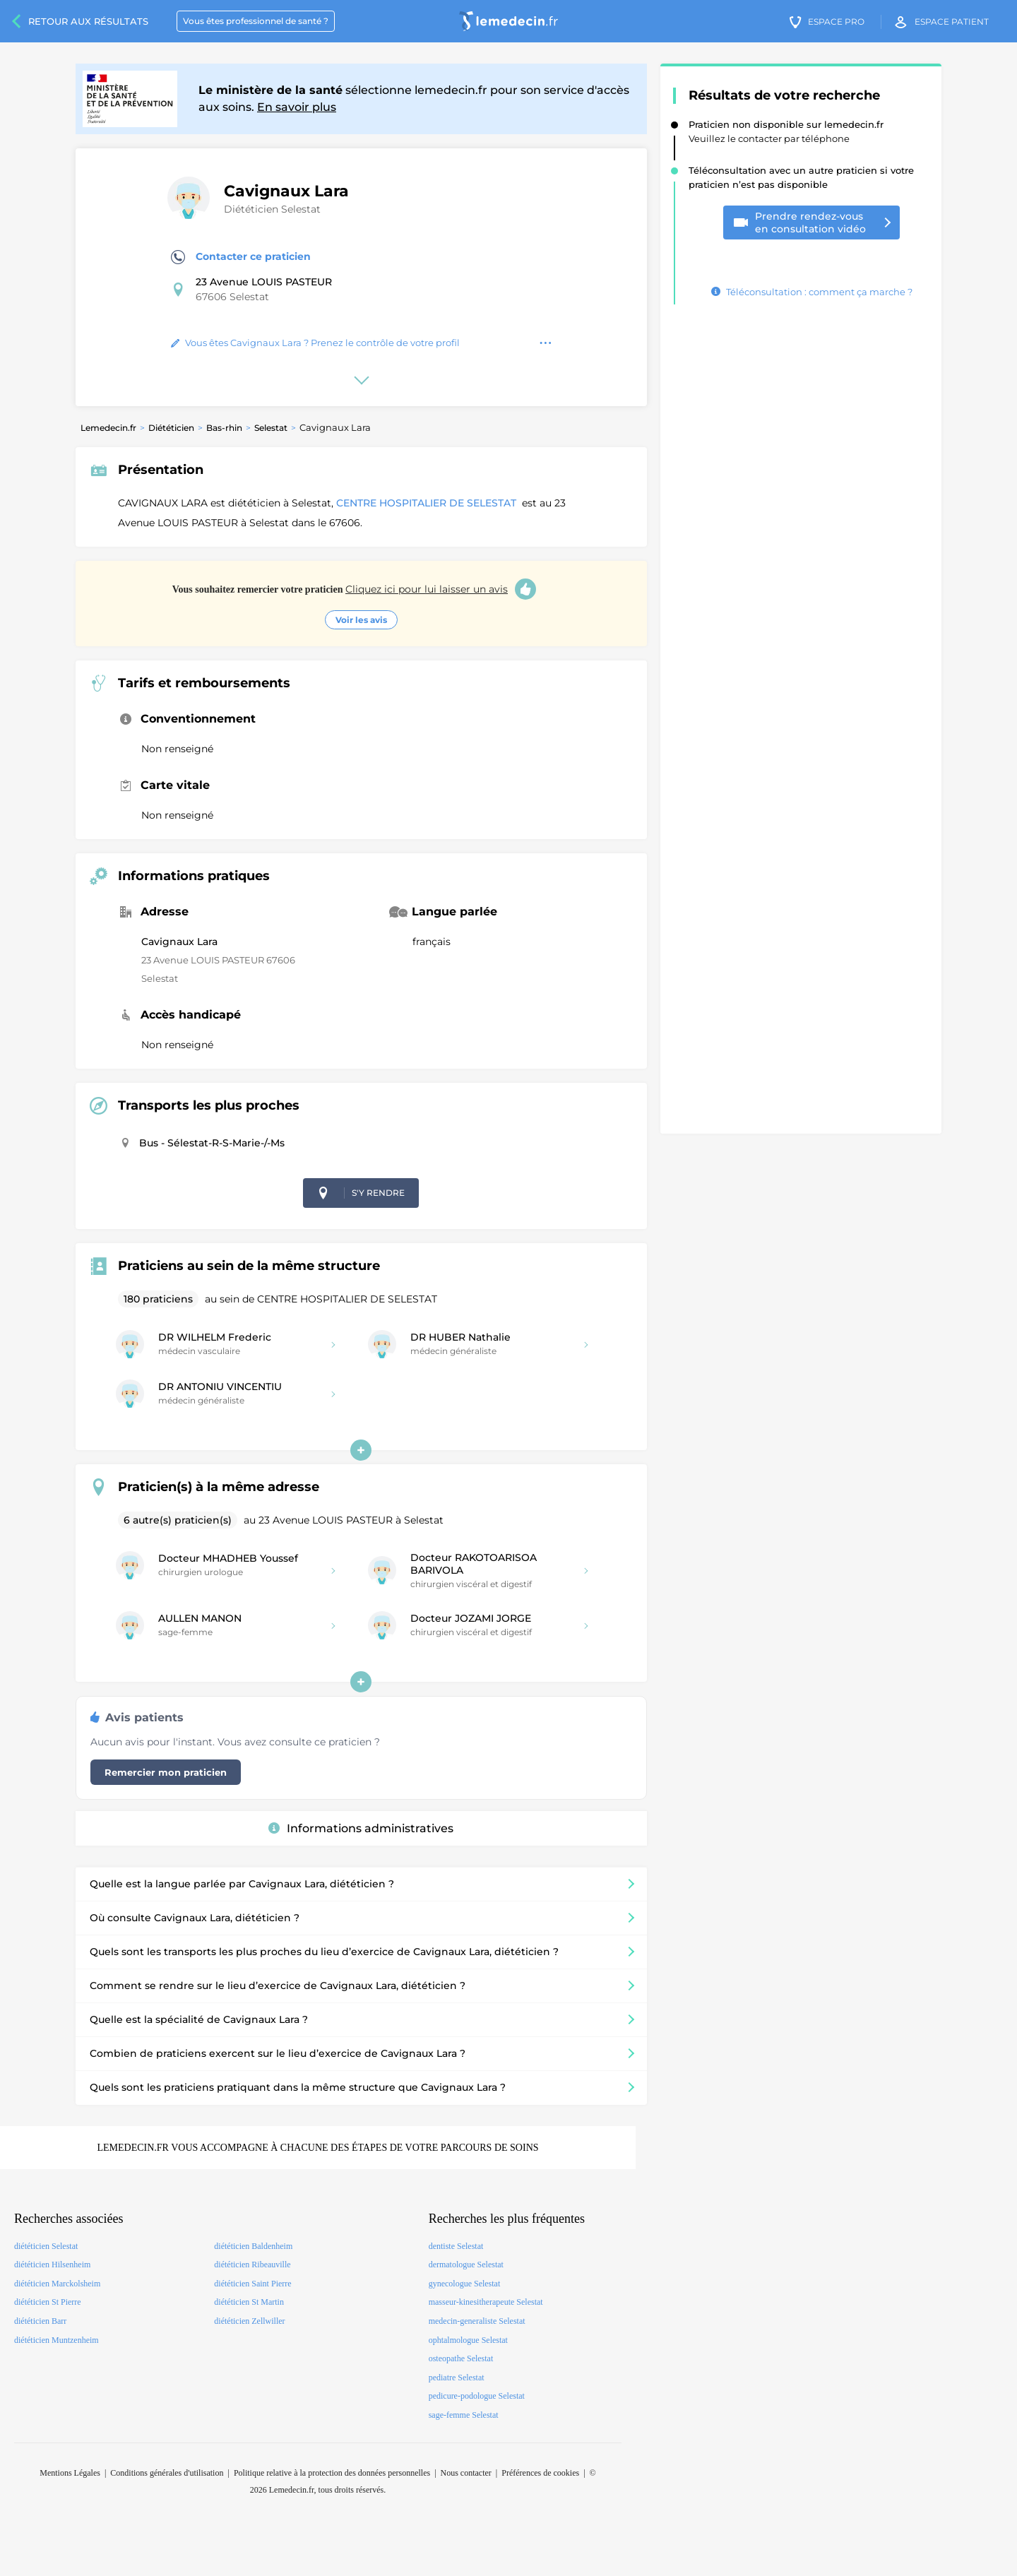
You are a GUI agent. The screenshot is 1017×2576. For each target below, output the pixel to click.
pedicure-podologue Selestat (477, 2396)
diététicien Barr (40, 2321)
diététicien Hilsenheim (52, 2264)
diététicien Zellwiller (249, 2321)
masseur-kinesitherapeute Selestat (486, 2302)
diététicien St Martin (249, 2302)
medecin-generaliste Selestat (477, 2321)
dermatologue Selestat (466, 2264)
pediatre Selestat (456, 2377)
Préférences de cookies (540, 2473)
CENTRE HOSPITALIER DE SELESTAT (427, 503)
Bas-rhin (224, 427)
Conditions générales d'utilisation (166, 2473)
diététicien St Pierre (47, 2302)
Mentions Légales (70, 2473)
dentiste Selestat (456, 2246)
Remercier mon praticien (166, 1772)
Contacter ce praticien (241, 257)
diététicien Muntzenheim (56, 2340)
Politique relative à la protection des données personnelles (332, 2473)
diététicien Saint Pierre (252, 2284)
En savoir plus (296, 107)
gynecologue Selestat (465, 2284)
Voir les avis (361, 620)
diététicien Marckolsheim (57, 2284)
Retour (88, 21)
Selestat (270, 427)
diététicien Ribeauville (252, 2264)
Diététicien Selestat (272, 209)
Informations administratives (360, 1828)
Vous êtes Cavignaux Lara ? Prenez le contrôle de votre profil (315, 342)
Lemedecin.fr (108, 427)
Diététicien (171, 427)
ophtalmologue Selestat (468, 2340)
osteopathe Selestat (461, 2358)
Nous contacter (466, 2473)
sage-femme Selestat (464, 2415)
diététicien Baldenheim (253, 2246)
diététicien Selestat (46, 2246)
